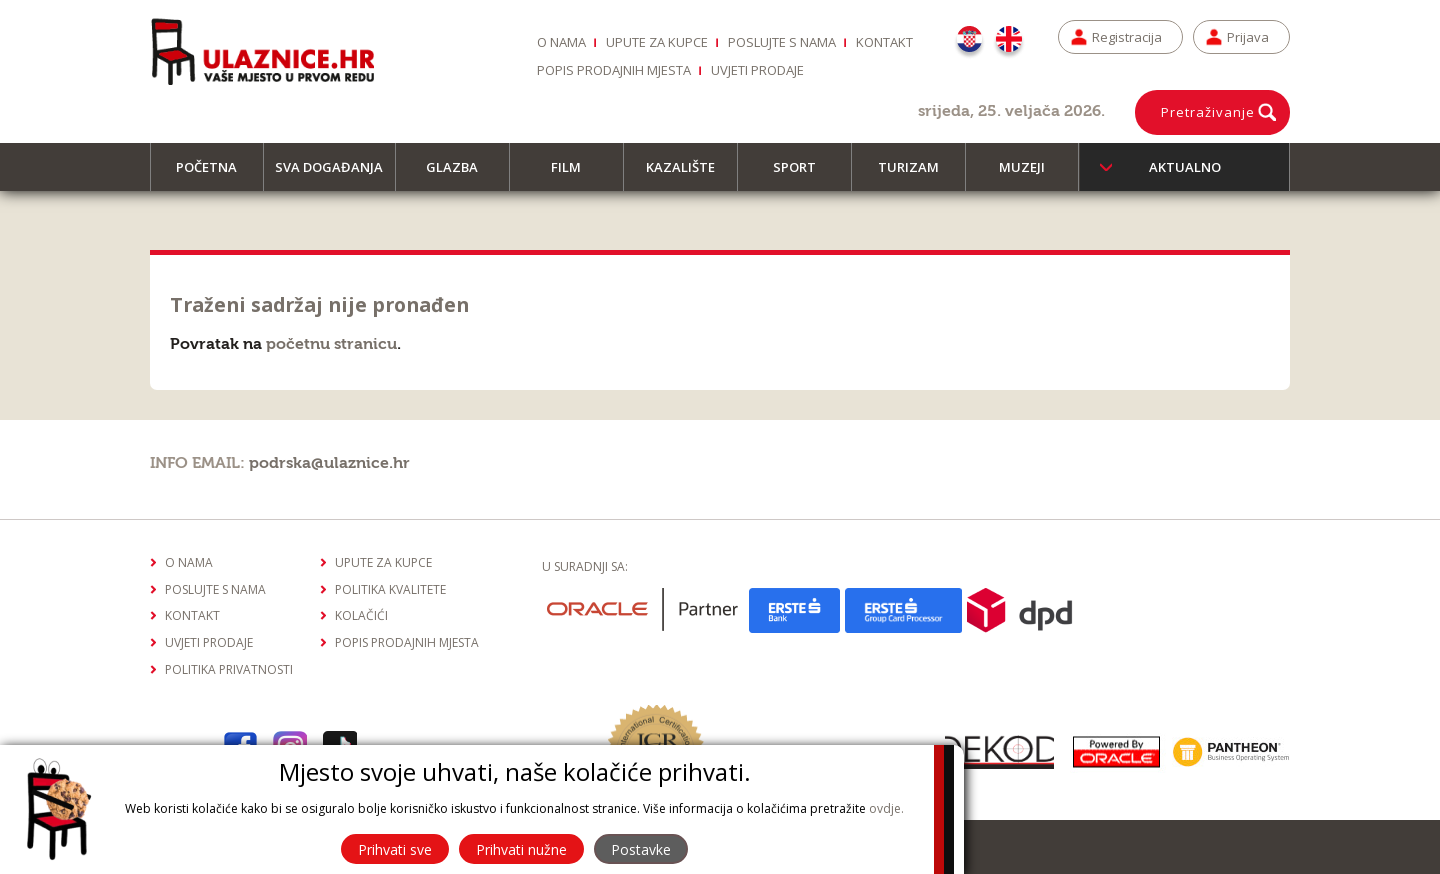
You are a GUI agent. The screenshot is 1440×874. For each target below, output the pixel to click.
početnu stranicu (331, 344)
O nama (561, 42)
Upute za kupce (657, 42)
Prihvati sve (395, 849)
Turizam (917, 174)
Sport (803, 174)
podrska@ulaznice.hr (329, 463)
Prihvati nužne (521, 849)
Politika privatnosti (229, 669)
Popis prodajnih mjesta (614, 70)
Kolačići (361, 615)
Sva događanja (335, 174)
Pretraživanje (1208, 112)
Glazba (461, 174)
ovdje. (886, 808)
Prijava (1248, 37)
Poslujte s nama (782, 42)
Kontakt (884, 42)
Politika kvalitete (390, 589)
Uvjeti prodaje (757, 70)
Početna (215, 174)
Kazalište (689, 174)
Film (575, 174)
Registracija (1127, 37)
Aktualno (1185, 167)
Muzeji (1031, 174)
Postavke (641, 849)
